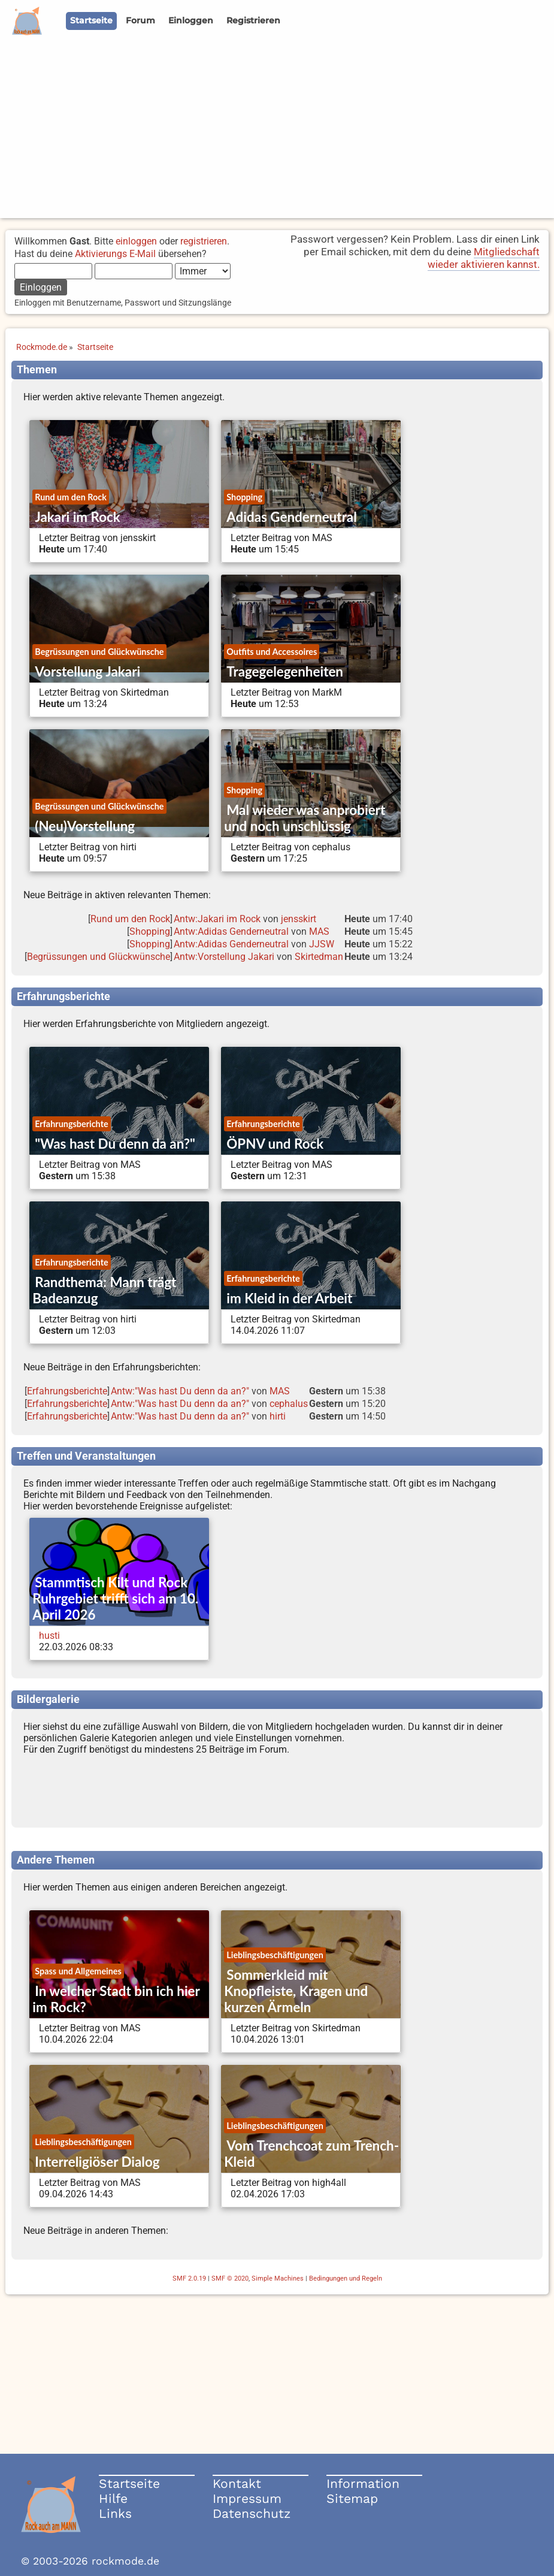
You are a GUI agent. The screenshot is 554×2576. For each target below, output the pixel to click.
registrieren (203, 241)
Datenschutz (251, 2513)
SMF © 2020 (230, 2278)
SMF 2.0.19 (189, 2278)
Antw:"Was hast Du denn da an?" (180, 1391)
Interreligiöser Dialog (97, 2162)
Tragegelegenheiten (284, 671)
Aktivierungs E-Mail (115, 253)
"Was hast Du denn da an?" (115, 1144)
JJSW (321, 944)
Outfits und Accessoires (271, 652)
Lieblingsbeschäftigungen (274, 1955)
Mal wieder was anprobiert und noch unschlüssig (304, 818)
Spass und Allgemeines (78, 1971)
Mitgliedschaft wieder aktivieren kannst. (484, 258)
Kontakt (237, 2483)
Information (362, 2483)
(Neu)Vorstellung (85, 826)
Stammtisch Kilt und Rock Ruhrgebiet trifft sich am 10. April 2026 (115, 1598)
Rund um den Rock (71, 497)
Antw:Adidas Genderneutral (231, 931)
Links (115, 2513)
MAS (319, 931)
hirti (278, 1416)
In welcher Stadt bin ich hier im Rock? (115, 1999)
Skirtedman (319, 956)
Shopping (244, 497)
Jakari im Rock (77, 517)
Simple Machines (278, 2278)
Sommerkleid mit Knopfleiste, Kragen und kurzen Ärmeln (296, 1991)
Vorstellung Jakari (87, 671)
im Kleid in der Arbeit (289, 1298)
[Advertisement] (277, 134)
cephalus (289, 1403)
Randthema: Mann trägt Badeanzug (104, 1290)
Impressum (247, 2498)
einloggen (136, 241)
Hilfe (113, 2498)
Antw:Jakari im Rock (217, 919)
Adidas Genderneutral (291, 517)
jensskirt (298, 919)
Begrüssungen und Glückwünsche (99, 652)
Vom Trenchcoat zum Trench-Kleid (311, 2153)
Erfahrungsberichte (71, 1124)
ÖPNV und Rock (274, 1144)
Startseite (129, 2483)
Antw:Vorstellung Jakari (224, 956)
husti (49, 1635)
